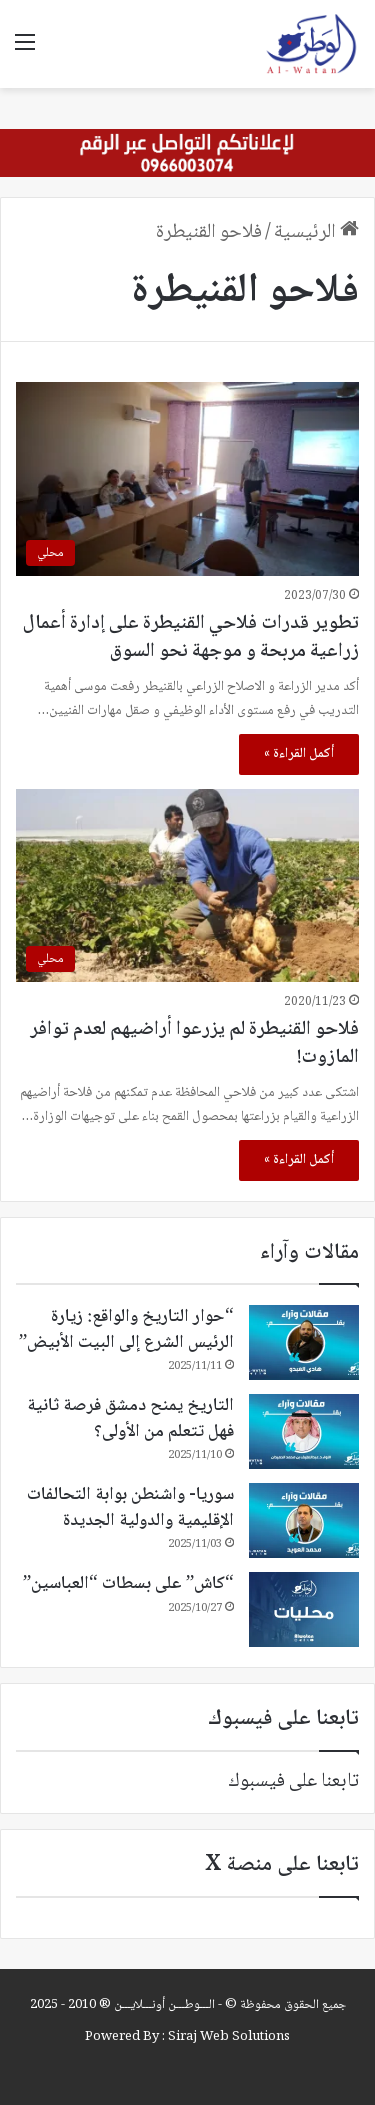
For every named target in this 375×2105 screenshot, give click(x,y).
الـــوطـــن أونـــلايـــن (164, 2005)
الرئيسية (316, 233)
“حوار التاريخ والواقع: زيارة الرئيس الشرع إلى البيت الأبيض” (126, 1329)
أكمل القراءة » (299, 754)
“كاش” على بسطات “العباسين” (128, 1584)
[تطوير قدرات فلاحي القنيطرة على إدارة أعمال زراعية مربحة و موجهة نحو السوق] (187, 478)
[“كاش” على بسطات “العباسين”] (304, 1609)
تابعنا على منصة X (282, 1865)
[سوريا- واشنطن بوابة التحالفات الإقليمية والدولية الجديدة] (304, 1520)
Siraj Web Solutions (229, 2037)
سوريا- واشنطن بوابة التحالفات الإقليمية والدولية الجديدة (130, 1507)
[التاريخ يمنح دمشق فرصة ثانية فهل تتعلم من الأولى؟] (304, 1431)
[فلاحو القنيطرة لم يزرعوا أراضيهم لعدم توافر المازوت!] (187, 885)
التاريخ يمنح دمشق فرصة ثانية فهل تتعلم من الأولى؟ (130, 1418)
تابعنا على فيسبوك (293, 1782)
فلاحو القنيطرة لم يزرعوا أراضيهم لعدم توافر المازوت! (194, 1044)
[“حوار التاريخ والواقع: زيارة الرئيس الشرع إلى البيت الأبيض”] (304, 1342)
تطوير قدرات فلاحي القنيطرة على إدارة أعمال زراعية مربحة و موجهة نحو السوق (191, 638)
